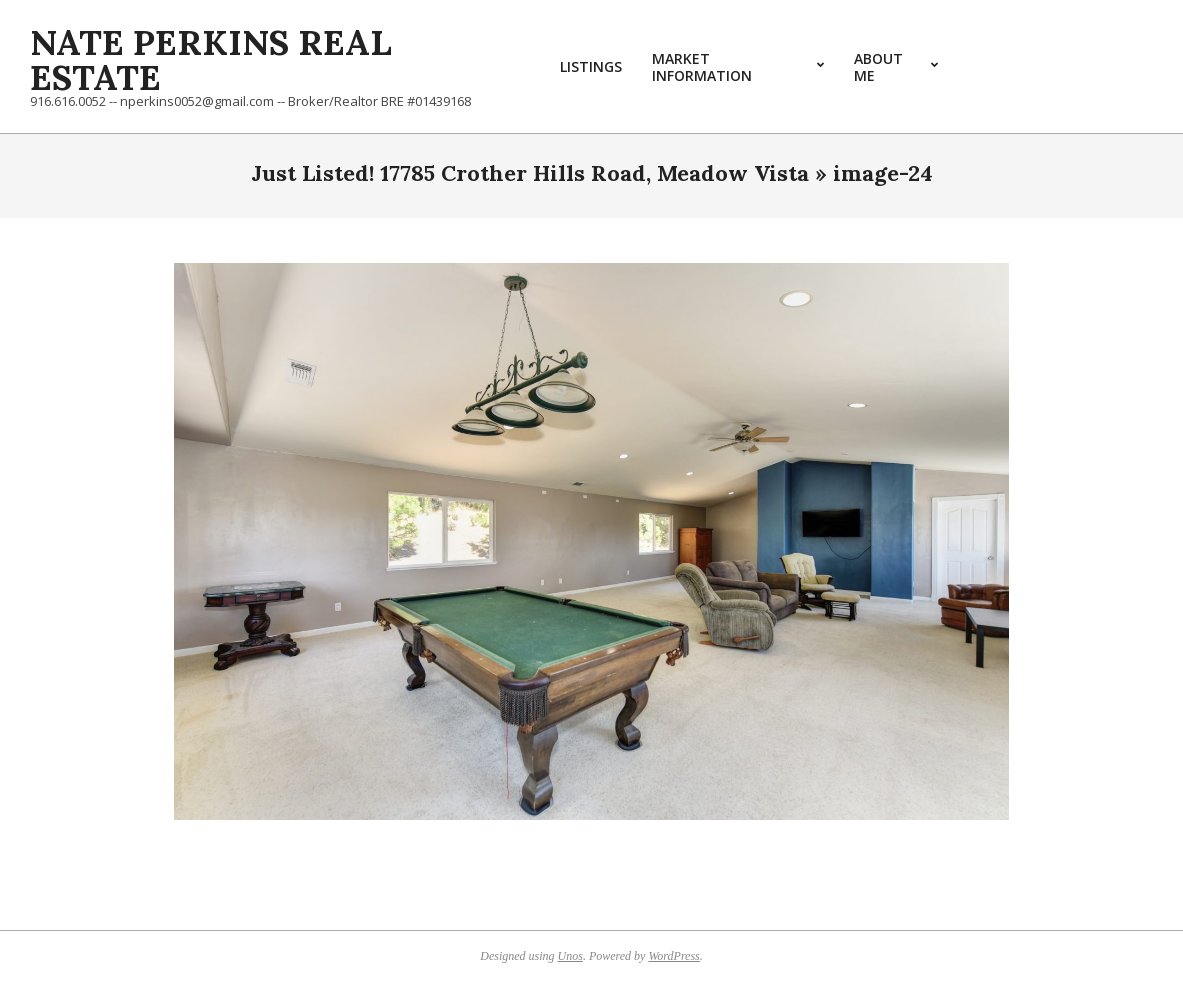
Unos (570, 956)
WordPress (673, 956)
